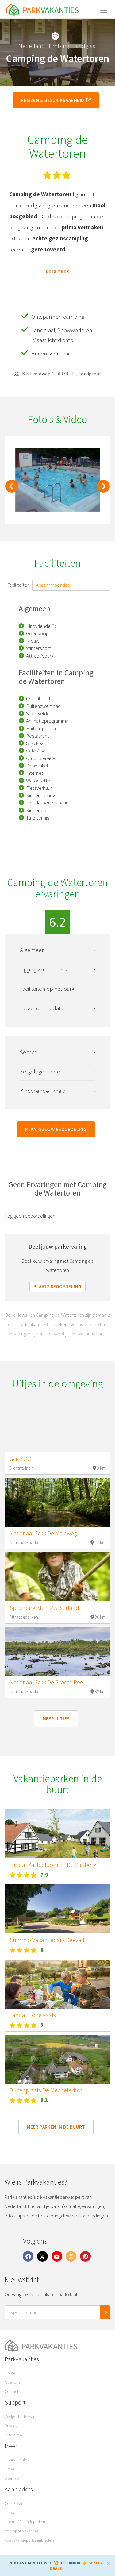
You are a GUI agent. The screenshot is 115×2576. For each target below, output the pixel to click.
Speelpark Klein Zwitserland (44, 1607)
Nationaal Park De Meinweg (43, 1533)
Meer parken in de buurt (56, 2127)
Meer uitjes (56, 1719)
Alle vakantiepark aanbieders (29, 2540)
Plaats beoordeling (57, 1286)
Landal (10, 2512)
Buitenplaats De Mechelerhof (46, 2090)
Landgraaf (85, 45)
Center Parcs (15, 2503)
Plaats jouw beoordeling (55, 1129)
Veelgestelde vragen (22, 2416)
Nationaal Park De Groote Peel (47, 1682)
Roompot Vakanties (22, 2531)
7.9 (44, 1874)
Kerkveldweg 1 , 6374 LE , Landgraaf (57, 373)
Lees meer (57, 271)
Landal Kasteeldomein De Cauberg (53, 1864)
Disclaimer (14, 2435)
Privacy (11, 2425)
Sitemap (12, 2478)
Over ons (12, 2382)
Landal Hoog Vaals (33, 2015)
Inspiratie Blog (17, 2460)
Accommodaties (53, 585)
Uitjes (9, 2469)
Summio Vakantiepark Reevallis (49, 1940)
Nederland (31, 45)
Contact (11, 2391)
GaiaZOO (20, 1458)
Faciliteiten (18, 585)
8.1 (44, 2099)
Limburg (59, 45)
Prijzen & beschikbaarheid (56, 100)
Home (10, 2373)
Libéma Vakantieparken (25, 2521)
